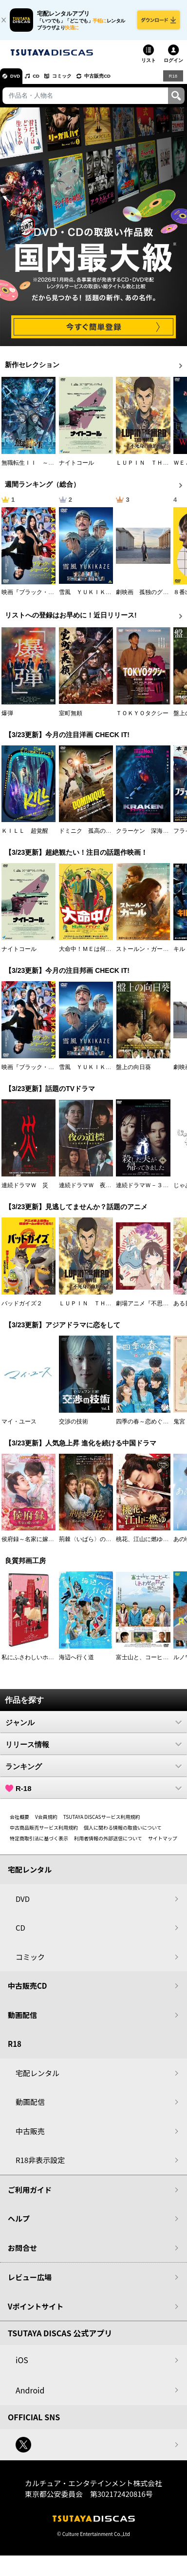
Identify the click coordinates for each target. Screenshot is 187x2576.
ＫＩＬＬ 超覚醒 (24, 836)
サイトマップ (162, 1844)
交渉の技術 (73, 1426)
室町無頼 (70, 718)
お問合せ (22, 2253)
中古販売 (30, 2136)
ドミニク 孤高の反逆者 (91, 836)
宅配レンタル (37, 2078)
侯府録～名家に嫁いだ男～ (36, 1545)
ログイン (173, 65)
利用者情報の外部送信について (108, 1844)
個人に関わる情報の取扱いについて (123, 1833)
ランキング (93, 1772)
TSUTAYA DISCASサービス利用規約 (101, 1822)
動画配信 (22, 2020)
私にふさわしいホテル (30, 1663)
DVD (18, 81)
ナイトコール (76, 468)
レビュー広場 (30, 2283)
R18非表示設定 (40, 2166)
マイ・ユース (19, 1426)
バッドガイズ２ (21, 1308)
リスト (148, 65)
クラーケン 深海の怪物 (148, 836)
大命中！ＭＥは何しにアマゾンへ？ (105, 954)
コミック (77, 81)
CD (45, 81)
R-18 (93, 1794)
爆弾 (7, 718)
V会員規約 (46, 1822)
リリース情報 (93, 1750)
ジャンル (93, 1728)
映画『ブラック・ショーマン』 (42, 597)
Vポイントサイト (35, 2312)
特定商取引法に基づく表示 (39, 1844)
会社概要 (19, 1822)
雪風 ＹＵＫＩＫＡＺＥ (91, 597)
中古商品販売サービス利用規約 (44, 1833)
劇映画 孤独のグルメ (145, 597)
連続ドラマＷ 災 (24, 1190)
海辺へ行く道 (76, 1663)
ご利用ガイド (30, 2195)
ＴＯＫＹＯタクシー (142, 718)
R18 (172, 81)
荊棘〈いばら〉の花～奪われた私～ (105, 1545)
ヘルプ (19, 2224)
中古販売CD (119, 81)
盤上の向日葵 (133, 1072)
